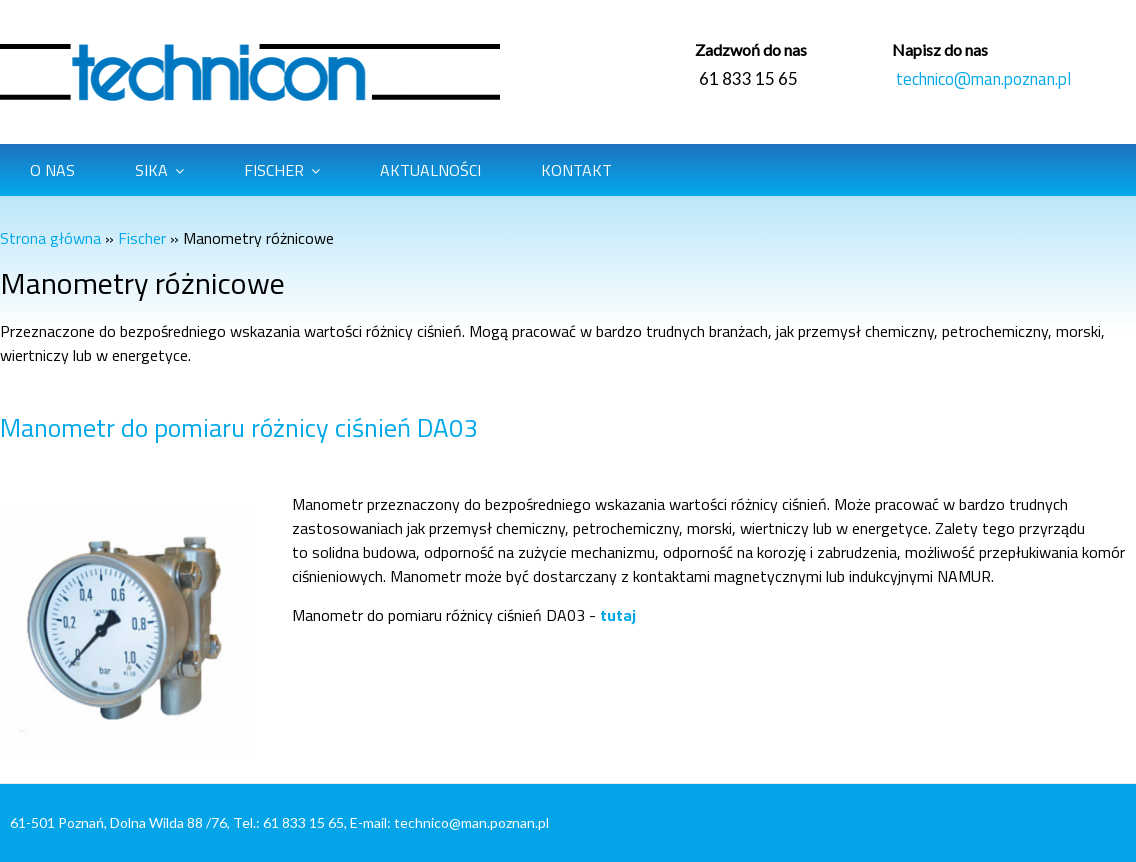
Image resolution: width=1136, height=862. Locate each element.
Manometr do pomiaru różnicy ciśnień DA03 (239, 427)
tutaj (618, 615)
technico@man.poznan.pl (983, 79)
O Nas (52, 170)
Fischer (274, 170)
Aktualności (430, 170)
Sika (151, 170)
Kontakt (576, 170)
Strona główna (50, 238)
